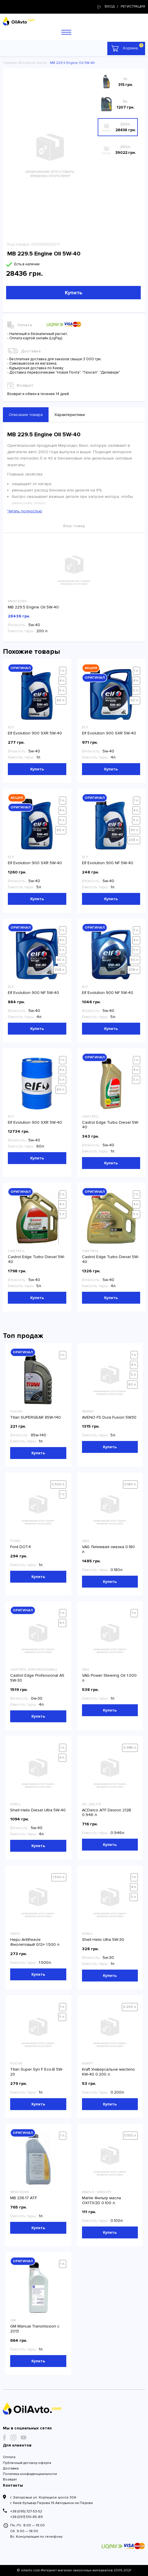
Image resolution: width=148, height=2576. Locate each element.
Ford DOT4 (20, 1546)
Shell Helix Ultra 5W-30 (103, 1939)
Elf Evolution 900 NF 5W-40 (107, 862)
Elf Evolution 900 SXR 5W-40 (35, 733)
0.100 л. (130, 2135)
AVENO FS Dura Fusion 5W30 (109, 1417)
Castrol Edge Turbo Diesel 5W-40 (110, 1125)
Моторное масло (32, 63)
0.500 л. (58, 1484)
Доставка (11, 2468)
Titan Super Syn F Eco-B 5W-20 (36, 2072)
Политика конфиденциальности (30, 2474)
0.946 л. (130, 1747)
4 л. (62, 680)
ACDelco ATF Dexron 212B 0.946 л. (106, 1812)
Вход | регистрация (121, 6)
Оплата (9, 2457)
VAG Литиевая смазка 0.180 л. (108, 1549)
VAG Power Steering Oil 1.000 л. (109, 1678)
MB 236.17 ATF (23, 2197)
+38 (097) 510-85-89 (26, 2517)
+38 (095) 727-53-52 (26, 2511)
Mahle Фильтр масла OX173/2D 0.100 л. (101, 2200)
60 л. (61, 700)
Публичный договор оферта (27, 2463)
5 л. (62, 690)
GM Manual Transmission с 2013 (34, 2329)
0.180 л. (130, 1484)
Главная (10, 63)
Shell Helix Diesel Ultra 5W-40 (38, 1810)
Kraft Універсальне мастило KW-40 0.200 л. (108, 2072)
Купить (73, 292)
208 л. (134, 840)
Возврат (10, 2479)
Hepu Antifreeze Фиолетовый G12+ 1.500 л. (35, 1942)
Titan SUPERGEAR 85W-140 (35, 1417)
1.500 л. (59, 1877)
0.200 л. (130, 2007)
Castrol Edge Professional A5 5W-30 (37, 1678)
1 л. (62, 671)
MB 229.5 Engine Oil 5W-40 (33, 607)
